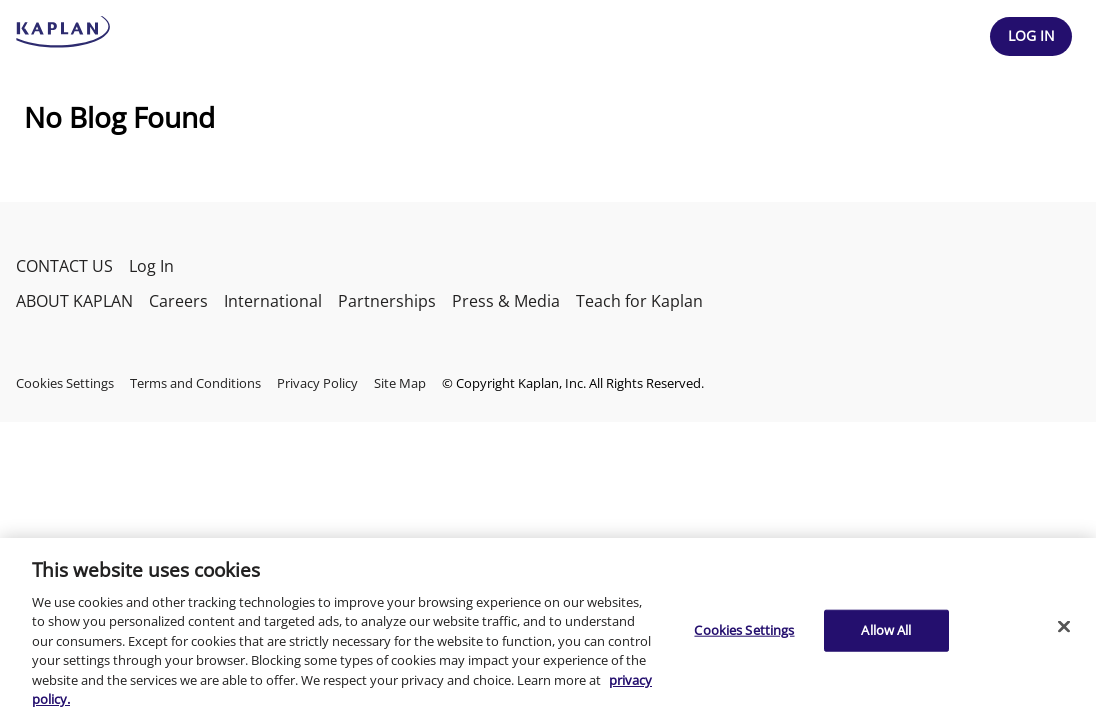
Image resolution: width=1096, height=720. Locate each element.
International (273, 301)
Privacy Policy (317, 383)
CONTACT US (64, 266)
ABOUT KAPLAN (74, 301)
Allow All (886, 630)
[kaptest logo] (63, 32)
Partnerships (387, 301)
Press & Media (506, 301)
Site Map (400, 383)
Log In (151, 266)
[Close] (1064, 626)
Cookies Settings (65, 383)
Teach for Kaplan (639, 301)
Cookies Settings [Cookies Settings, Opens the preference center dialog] (744, 630)
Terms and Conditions (195, 383)
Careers (178, 301)
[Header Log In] (1031, 36)
